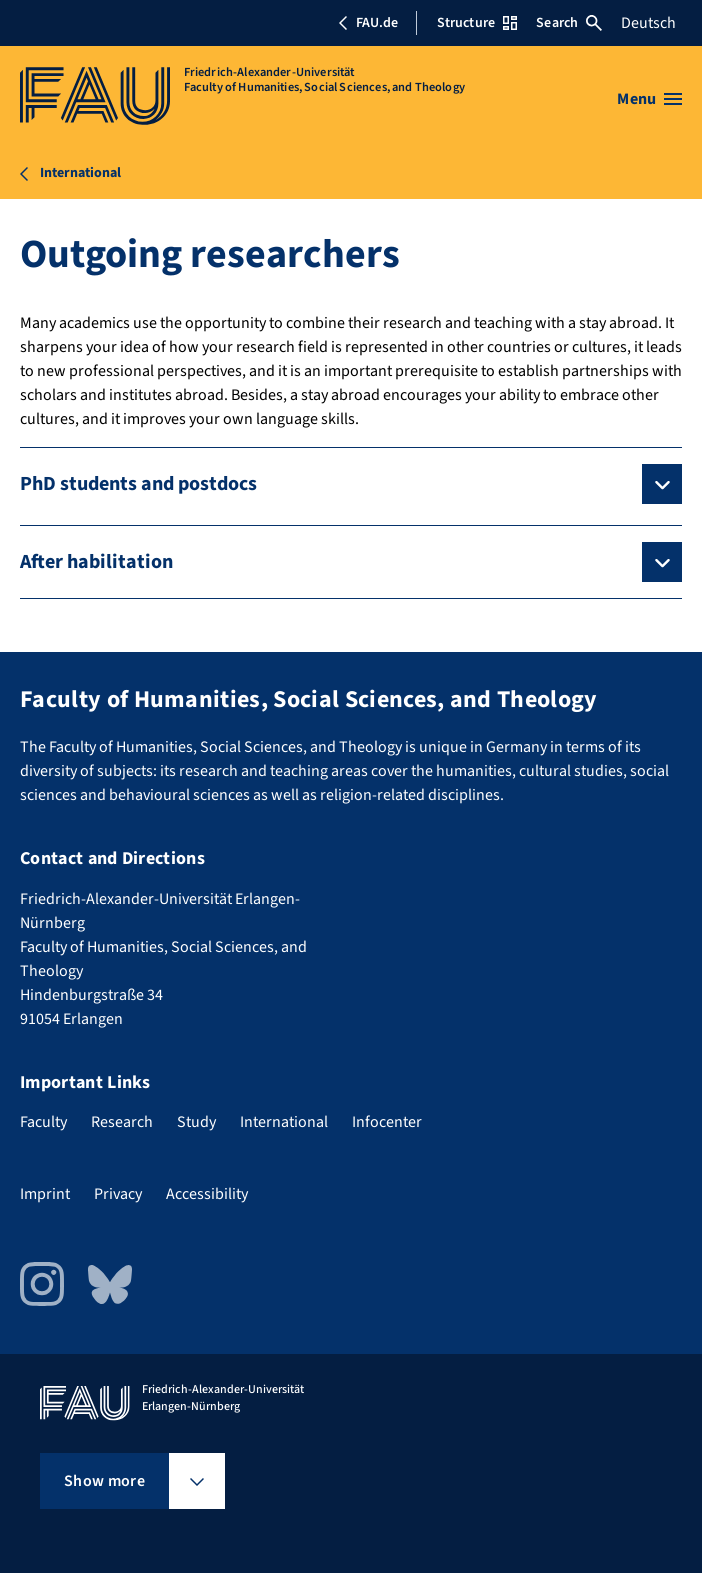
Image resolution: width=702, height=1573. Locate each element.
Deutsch (648, 23)
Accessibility (207, 1194)
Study (196, 1122)
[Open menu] (649, 99)
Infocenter (387, 1122)
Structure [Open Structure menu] (477, 23)
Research (122, 1122)
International (284, 1122)
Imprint (45, 1194)
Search (569, 23)
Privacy (118, 1194)
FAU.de (368, 23)
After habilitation (96, 562)
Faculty (43, 1122)
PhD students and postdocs (138, 484)
